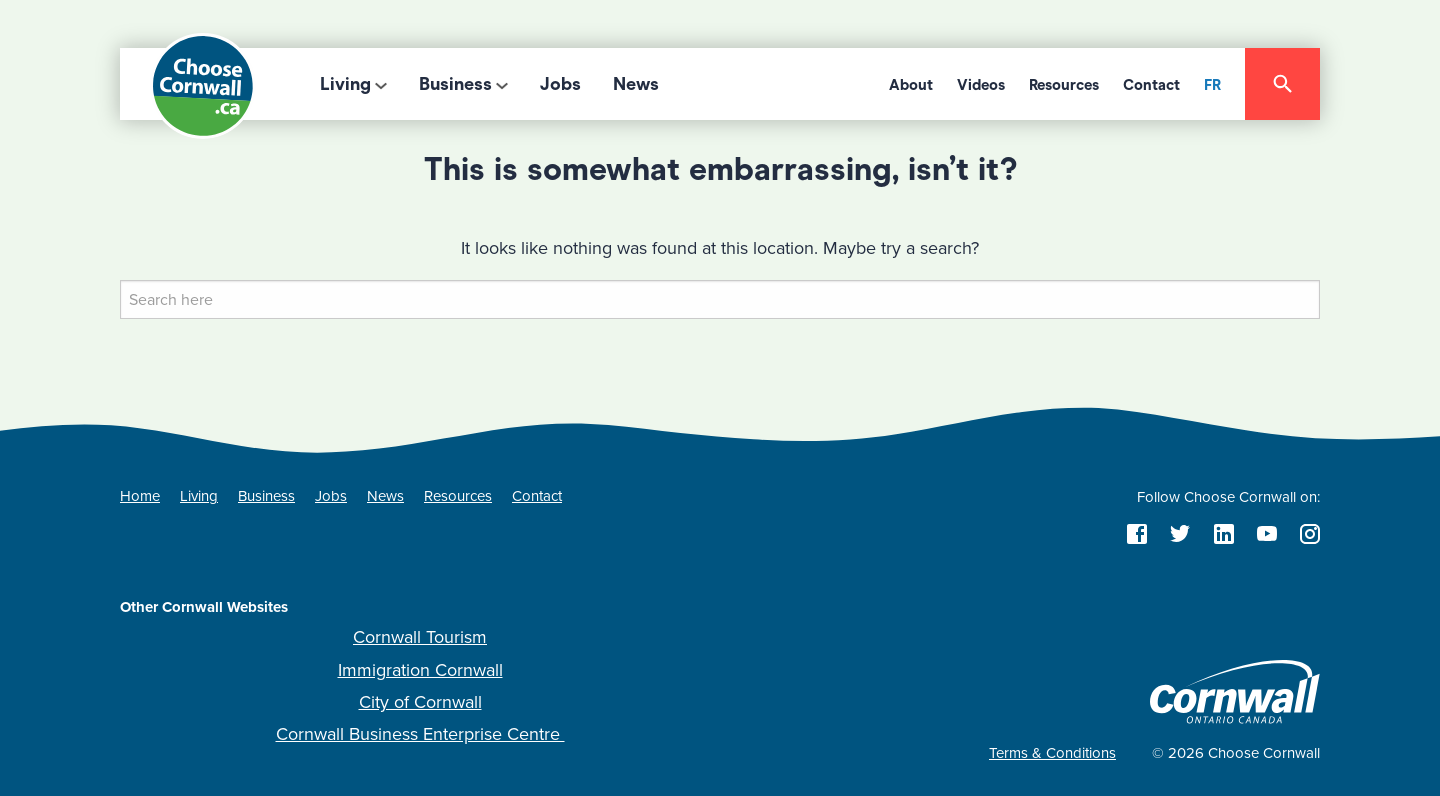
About (911, 85)
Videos (981, 85)
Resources (1064, 85)
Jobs (560, 84)
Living (345, 84)
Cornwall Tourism (420, 637)
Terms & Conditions (1052, 753)
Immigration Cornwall (420, 670)
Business (455, 84)
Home (140, 496)
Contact (1151, 85)
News (636, 84)
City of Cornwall (420, 702)
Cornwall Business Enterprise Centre (420, 734)
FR (1212, 85)
